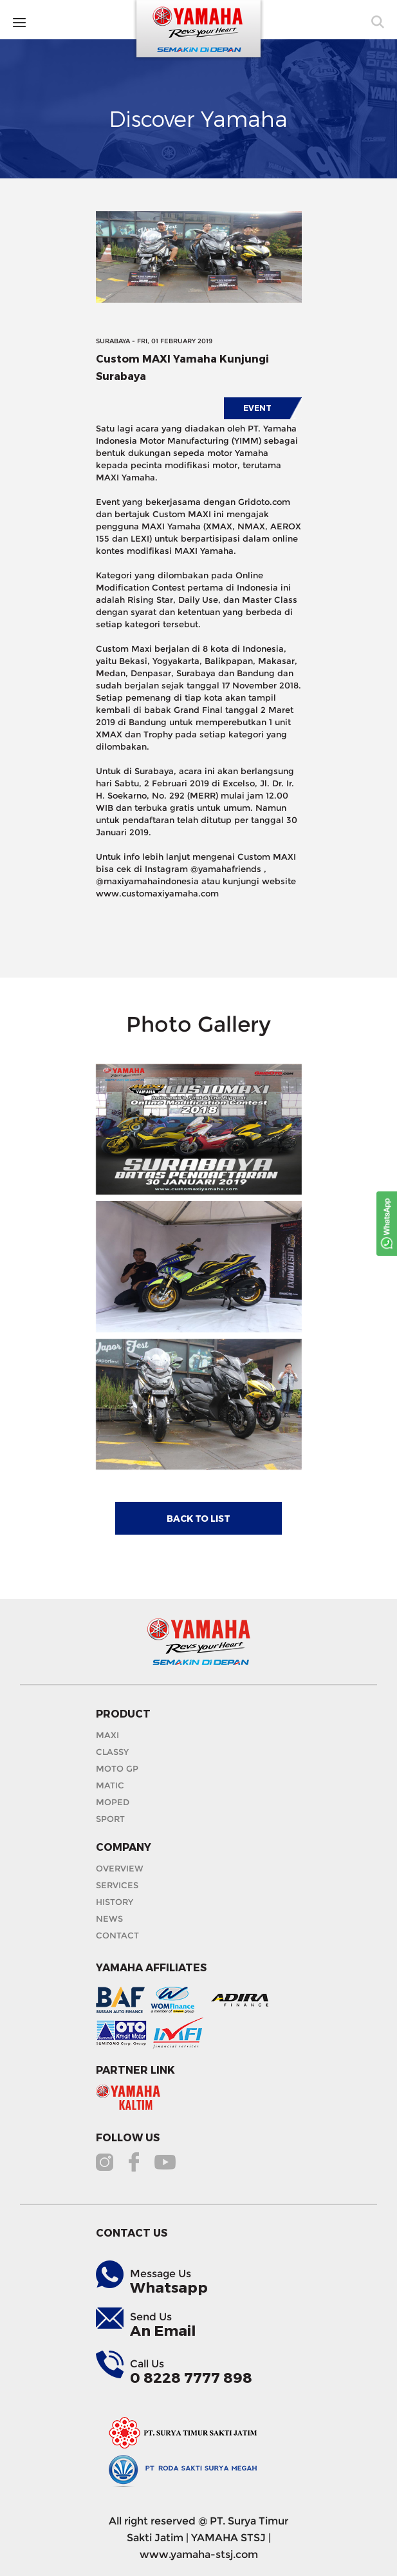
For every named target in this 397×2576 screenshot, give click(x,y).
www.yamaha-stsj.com (199, 2554)
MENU (34, 22)
